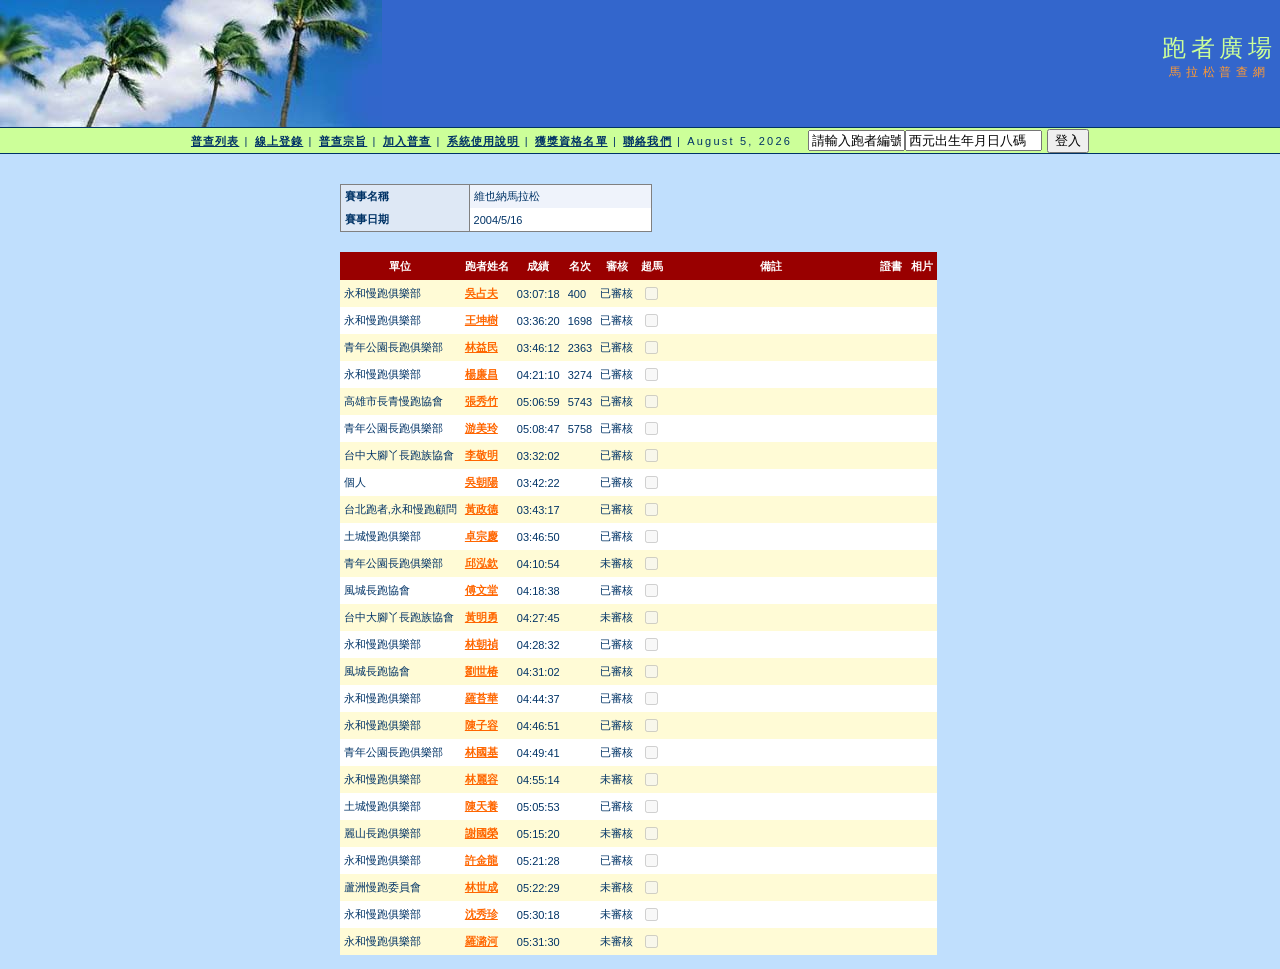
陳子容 (481, 725)
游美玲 (481, 428)
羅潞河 (481, 941)
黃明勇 (481, 617)
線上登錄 (279, 141)
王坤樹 (481, 320)
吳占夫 (481, 293)
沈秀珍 (481, 914)
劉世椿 (481, 671)
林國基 (481, 752)
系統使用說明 (483, 141)
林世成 (481, 887)
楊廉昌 (481, 374)
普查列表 (215, 141)
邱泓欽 (481, 563)
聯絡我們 (647, 141)
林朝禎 (481, 644)
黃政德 (481, 509)
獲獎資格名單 (571, 141)
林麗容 (481, 779)
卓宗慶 (481, 536)
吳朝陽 (481, 482)
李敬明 (481, 455)
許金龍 (481, 860)
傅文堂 (481, 590)
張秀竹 (481, 401)
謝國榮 (481, 833)
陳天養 (481, 806)
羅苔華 (481, 698)
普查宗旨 (343, 141)
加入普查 (407, 141)
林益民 (481, 347)
